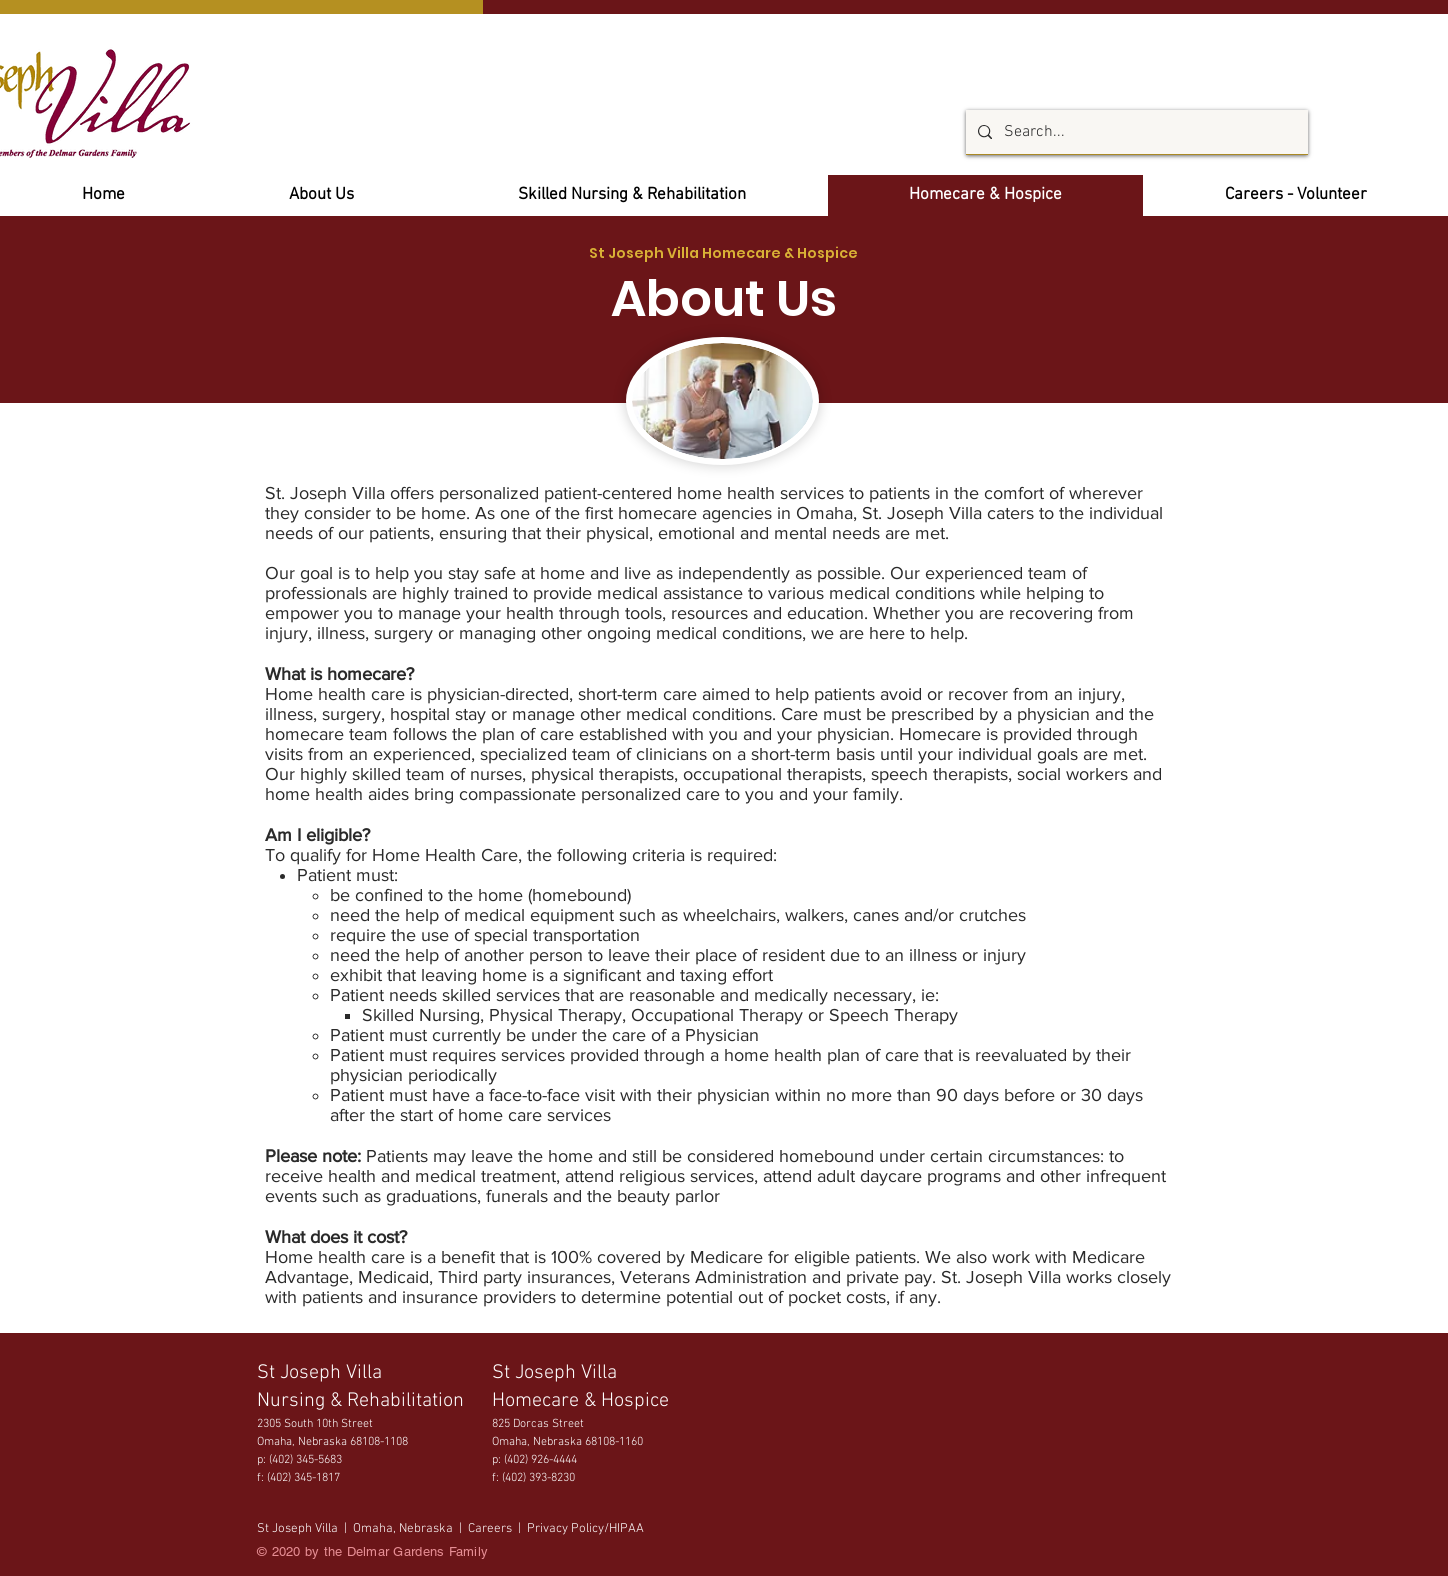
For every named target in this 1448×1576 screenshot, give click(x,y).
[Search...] (1135, 132)
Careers (491, 1529)
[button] (1295, 195)
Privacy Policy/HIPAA (585, 1529)
